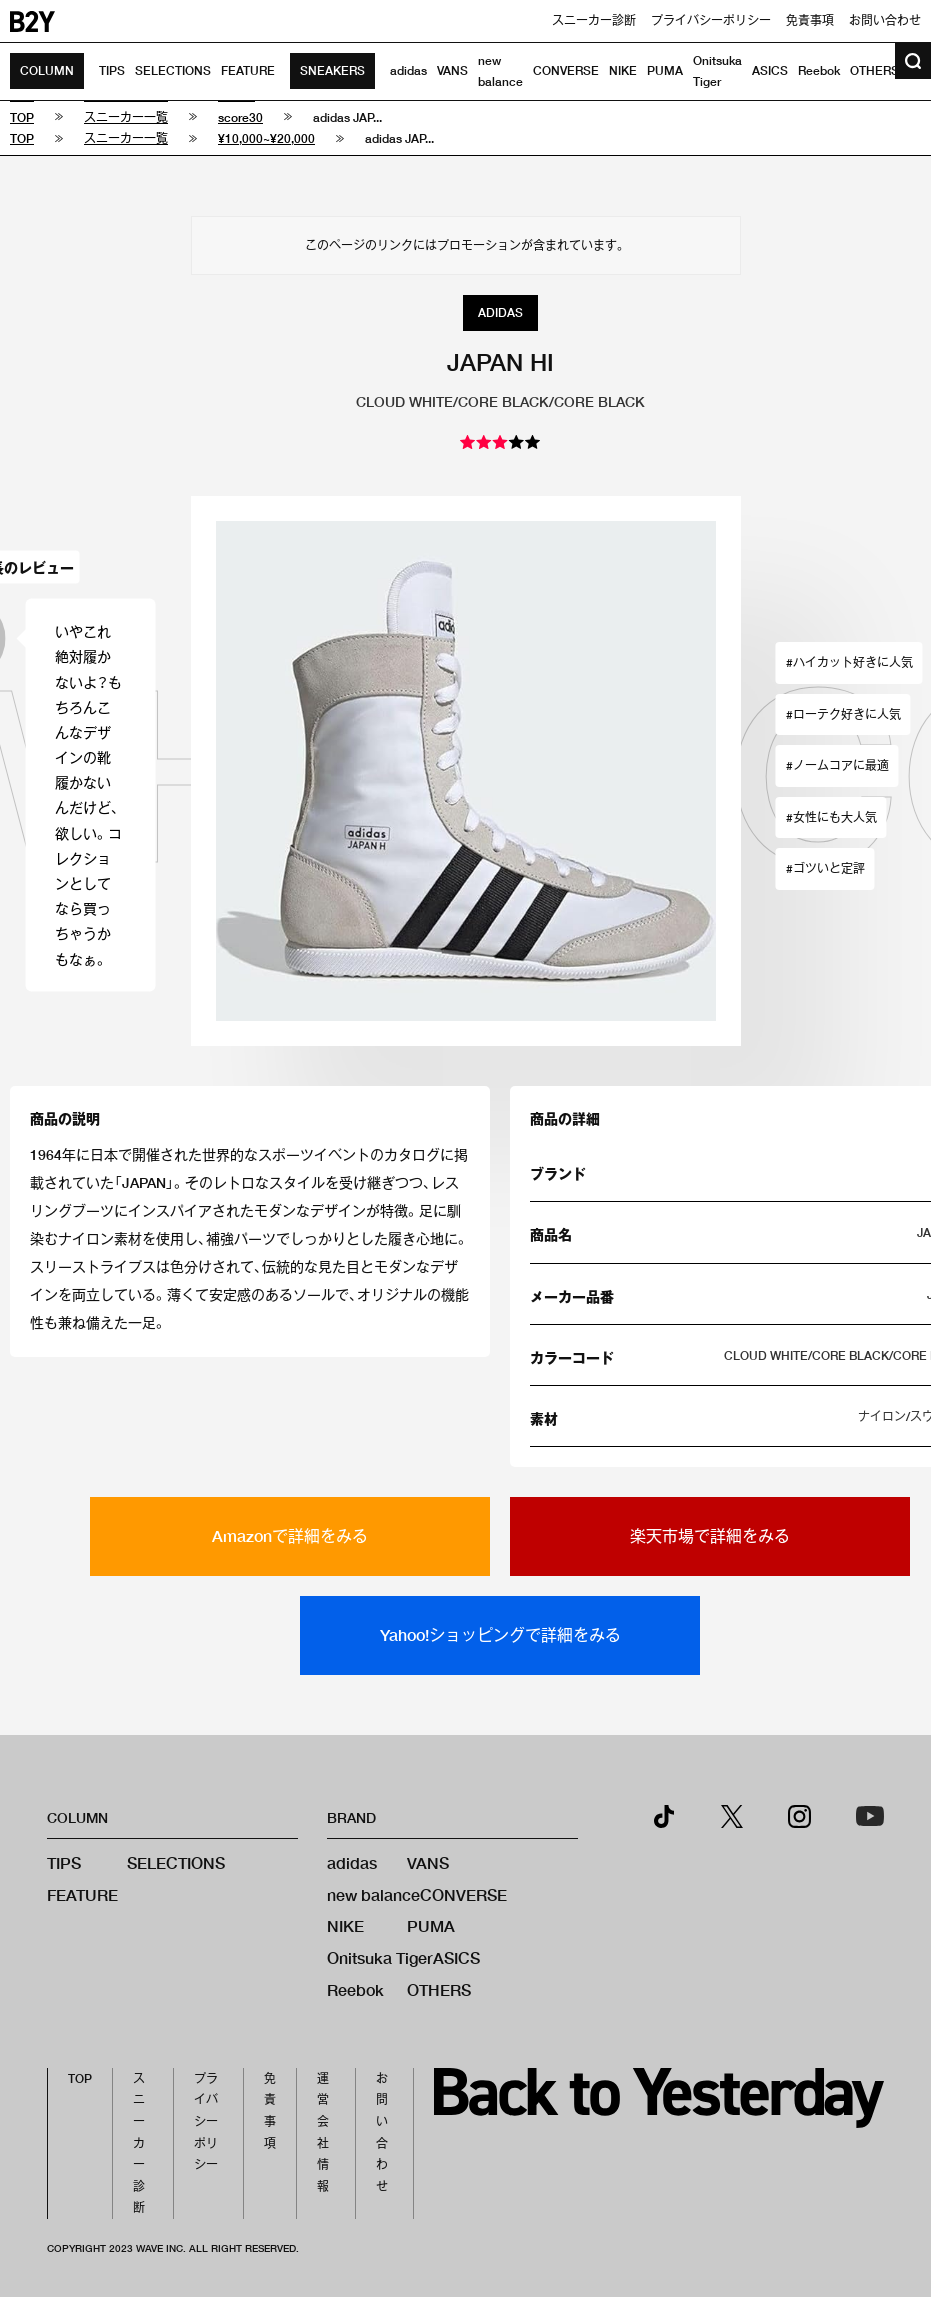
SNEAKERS (332, 70)
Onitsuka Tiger (380, 1957)
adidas (408, 70)
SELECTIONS (173, 70)
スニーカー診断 (594, 20)
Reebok (819, 70)
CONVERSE (566, 70)
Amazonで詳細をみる (290, 1535)
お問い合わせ (885, 20)
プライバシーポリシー (711, 20)
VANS (452, 70)
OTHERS (874, 70)
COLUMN (47, 70)
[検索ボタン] (913, 61)
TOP (80, 2078)
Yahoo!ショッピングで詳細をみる (500, 1634)
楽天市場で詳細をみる (710, 1535)
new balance (373, 1894)
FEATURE (248, 70)
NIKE (623, 70)
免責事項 (810, 20)
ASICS (770, 70)
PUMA (665, 70)
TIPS (112, 70)
